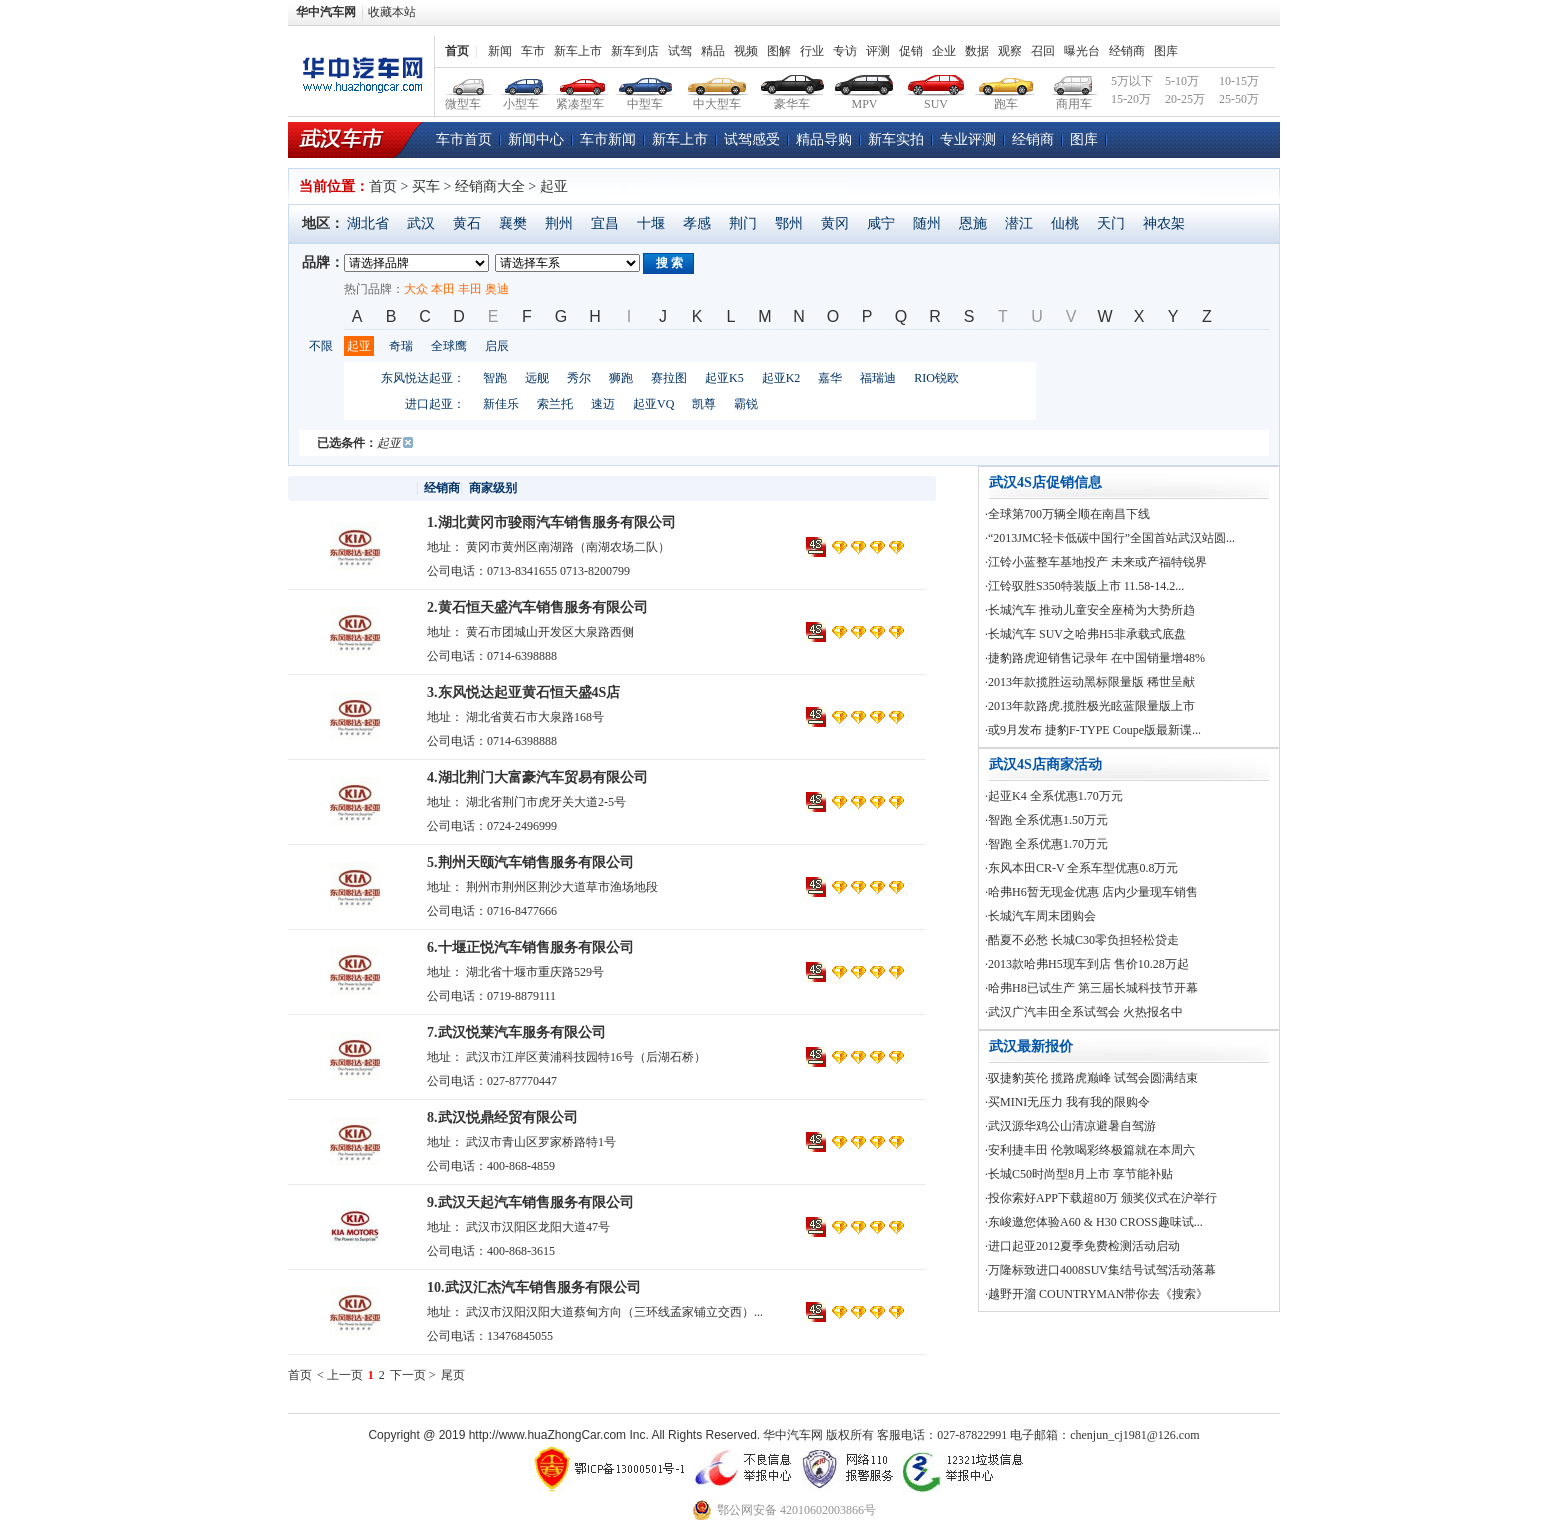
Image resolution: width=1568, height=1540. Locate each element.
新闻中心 (536, 139)
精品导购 (824, 139)
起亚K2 (781, 378)
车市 (533, 51)
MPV (864, 82)
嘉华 (830, 378)
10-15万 (1239, 81)
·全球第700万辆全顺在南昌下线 (1067, 514)
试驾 (680, 51)
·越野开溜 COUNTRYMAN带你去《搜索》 (1096, 1294)
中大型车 (717, 82)
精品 (713, 51)
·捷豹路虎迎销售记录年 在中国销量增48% (1095, 658)
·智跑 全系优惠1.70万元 (1046, 844)
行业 (812, 51)
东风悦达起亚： (423, 378)
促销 (911, 51)
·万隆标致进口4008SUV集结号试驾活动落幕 (1100, 1270)
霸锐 (746, 404)
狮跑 (621, 378)
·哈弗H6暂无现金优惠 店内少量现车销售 (1091, 892)
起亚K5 (724, 378)
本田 (443, 289)
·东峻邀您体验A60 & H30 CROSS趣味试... (1094, 1222)
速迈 (603, 404)
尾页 (453, 1375)
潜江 (1019, 223)
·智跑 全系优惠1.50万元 (1046, 820)
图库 (1166, 51)
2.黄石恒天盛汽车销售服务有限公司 (537, 607)
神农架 (1164, 223)
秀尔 (579, 378)
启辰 (497, 346)
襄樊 (513, 223)
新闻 (500, 51)
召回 (1043, 51)
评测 (878, 51)
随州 (927, 223)
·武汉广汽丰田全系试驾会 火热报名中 (1084, 1012)
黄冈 (835, 223)
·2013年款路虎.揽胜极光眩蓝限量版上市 (1090, 706)
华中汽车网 (326, 12)
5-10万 (1182, 81)
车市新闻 (608, 139)
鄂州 (789, 223)
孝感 (697, 223)
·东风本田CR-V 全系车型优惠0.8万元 (1081, 868)
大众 (416, 289)
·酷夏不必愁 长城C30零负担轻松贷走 (1082, 940)
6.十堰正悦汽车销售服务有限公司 (530, 947)
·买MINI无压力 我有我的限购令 (1067, 1102)
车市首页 (464, 139)
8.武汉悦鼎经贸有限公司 (502, 1117)
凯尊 (704, 404)
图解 (779, 51)
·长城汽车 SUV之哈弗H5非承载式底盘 (1085, 634)
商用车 (1073, 82)
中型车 (645, 82)
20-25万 (1185, 99)
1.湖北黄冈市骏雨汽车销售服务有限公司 (551, 522)
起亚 (359, 346)
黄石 (467, 223)
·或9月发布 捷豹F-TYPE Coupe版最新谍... (1093, 730)
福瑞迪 (878, 378)
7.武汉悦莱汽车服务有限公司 (516, 1032)
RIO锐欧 (936, 378)
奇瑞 (401, 346)
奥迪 (497, 289)
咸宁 (881, 223)
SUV (936, 82)
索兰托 (555, 404)
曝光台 (1082, 51)
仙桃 (1065, 223)
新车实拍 (896, 139)
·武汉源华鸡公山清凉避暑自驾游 (1070, 1126)
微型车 (464, 82)
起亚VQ (653, 404)
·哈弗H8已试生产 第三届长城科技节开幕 (1091, 988)
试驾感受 (752, 139)
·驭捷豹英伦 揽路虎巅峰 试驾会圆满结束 (1091, 1078)
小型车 (521, 82)
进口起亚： (435, 404)
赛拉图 (669, 378)
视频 (746, 51)
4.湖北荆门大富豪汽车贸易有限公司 (537, 777)
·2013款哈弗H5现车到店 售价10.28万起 (1087, 964)
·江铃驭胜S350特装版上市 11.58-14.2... (1084, 586)
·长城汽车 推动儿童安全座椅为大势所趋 (1090, 610)
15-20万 (1131, 99)
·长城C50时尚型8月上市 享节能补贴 (1079, 1174)
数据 (977, 51)
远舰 (537, 378)
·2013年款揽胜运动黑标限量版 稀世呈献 (1090, 682)
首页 (457, 51)
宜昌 (605, 223)
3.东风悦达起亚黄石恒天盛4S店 (523, 692)
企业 (944, 51)
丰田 (470, 289)
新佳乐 (501, 404)
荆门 (743, 223)
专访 (845, 51)
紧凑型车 (581, 82)
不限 (321, 346)
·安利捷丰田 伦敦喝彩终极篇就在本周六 (1090, 1150)
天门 (1111, 223)
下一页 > (413, 1375)
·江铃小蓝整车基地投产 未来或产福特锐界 (1096, 562)
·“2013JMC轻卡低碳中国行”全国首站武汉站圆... (1110, 538)
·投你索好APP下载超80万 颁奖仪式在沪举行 (1101, 1198)
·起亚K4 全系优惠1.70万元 (1054, 796)
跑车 (1006, 82)
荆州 (559, 223)
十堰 (651, 223)
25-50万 (1239, 99)
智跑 (495, 378)
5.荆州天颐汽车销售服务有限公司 (530, 862)
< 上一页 (340, 1375)
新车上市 (578, 51)
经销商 (1127, 51)
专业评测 (968, 139)
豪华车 (792, 82)
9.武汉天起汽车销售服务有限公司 (530, 1202)
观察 (1010, 51)
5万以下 (1132, 81)
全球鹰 (449, 346)
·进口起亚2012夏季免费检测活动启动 (1082, 1246)
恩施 (973, 223)
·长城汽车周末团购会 (1040, 916)
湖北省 (368, 223)
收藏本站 (392, 12)
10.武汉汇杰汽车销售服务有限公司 (534, 1287)
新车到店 (635, 51)
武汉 (421, 223)
